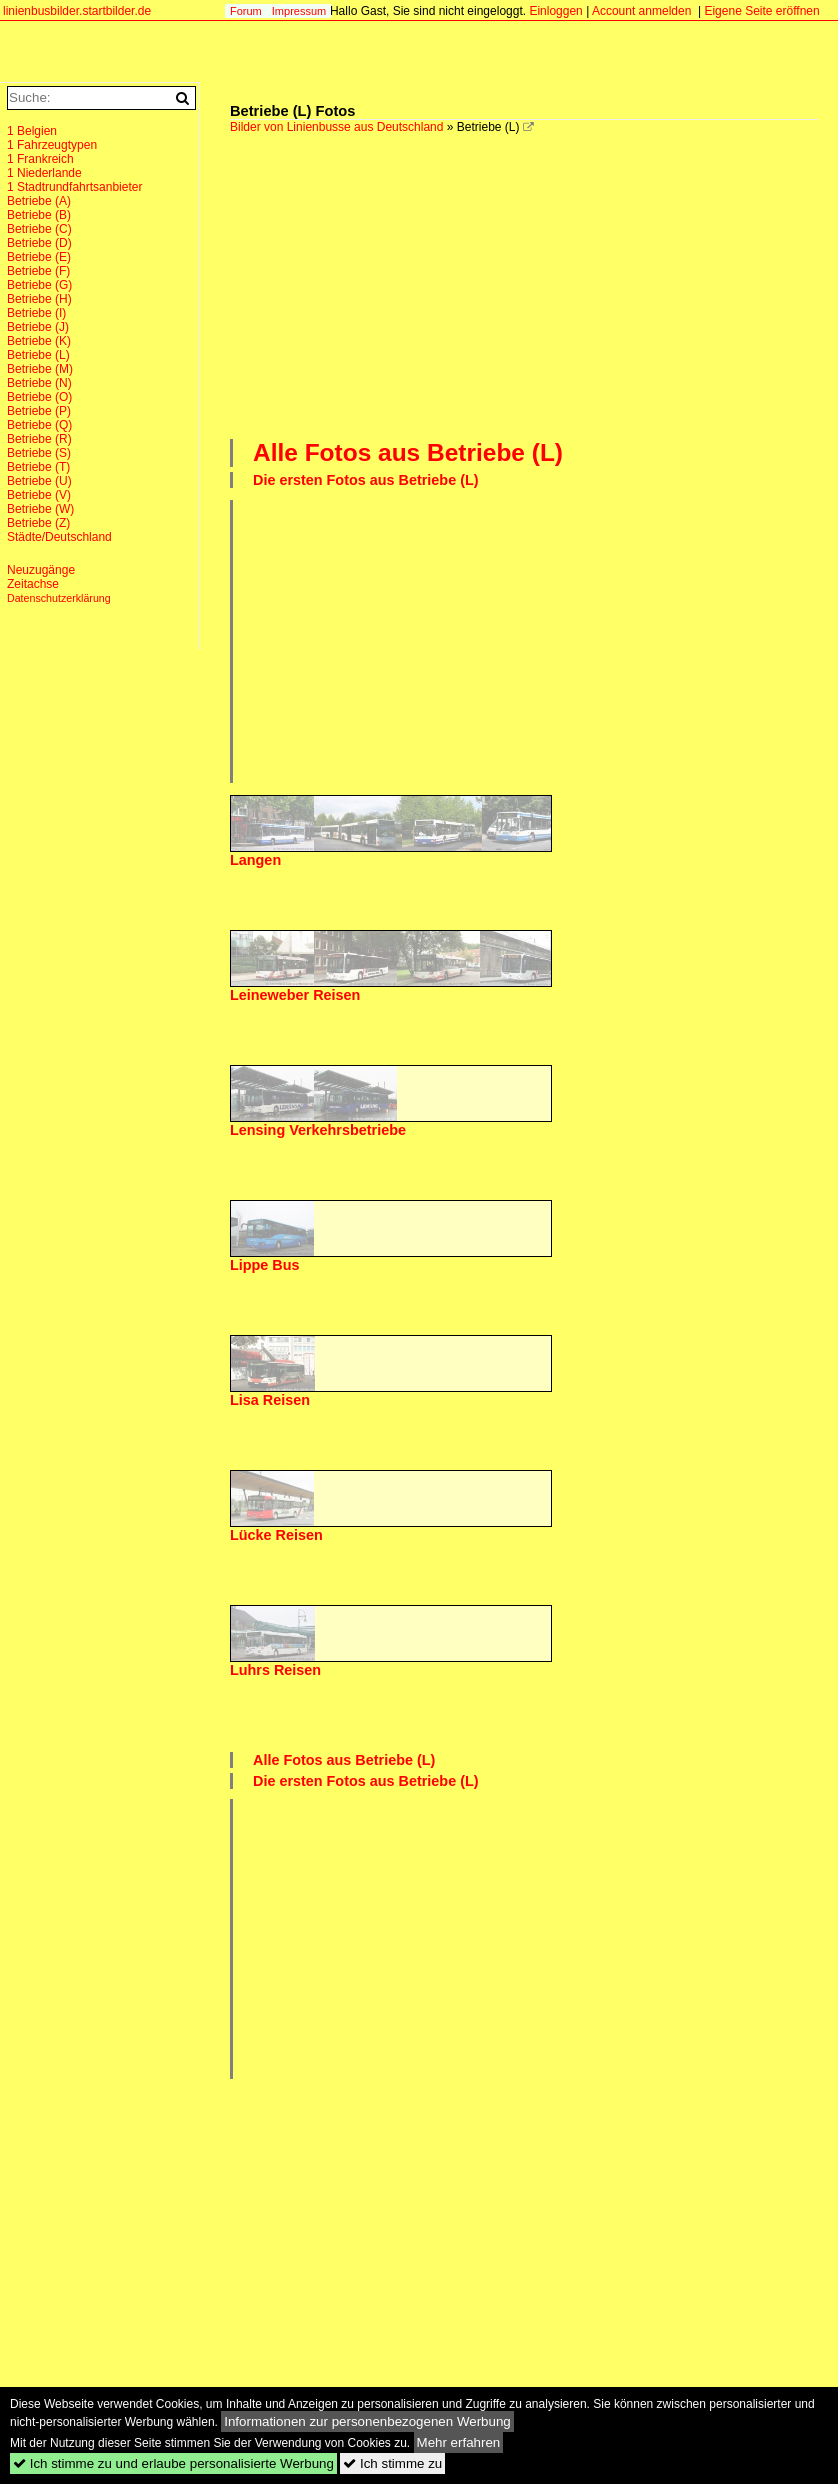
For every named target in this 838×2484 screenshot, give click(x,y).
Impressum (299, 11)
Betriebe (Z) (38, 523)
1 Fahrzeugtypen (52, 145)
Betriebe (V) (39, 495)
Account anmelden (641, 11)
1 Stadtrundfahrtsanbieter (74, 187)
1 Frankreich (40, 159)
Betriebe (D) (39, 243)
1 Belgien (32, 131)
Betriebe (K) (39, 341)
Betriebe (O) (39, 397)
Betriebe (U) (39, 481)
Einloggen (555, 11)
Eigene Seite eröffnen (761, 11)
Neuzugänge (41, 570)
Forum (246, 11)
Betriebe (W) (40, 509)
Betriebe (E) (39, 257)
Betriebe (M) (40, 369)
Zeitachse (33, 584)
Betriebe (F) (38, 271)
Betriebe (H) (39, 299)
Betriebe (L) (38, 355)
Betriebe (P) (39, 411)
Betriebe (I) (36, 313)
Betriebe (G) (39, 285)
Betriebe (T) (38, 467)
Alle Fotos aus (408, 452)
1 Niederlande (44, 173)
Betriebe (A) (39, 201)
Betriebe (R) (39, 439)
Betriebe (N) (39, 383)
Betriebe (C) (39, 229)
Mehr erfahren (459, 2442)
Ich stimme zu (392, 2463)
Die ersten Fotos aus (366, 480)
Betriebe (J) (38, 327)
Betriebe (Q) (39, 425)
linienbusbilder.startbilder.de (77, 11)
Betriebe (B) (39, 215)
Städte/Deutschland (59, 537)
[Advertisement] (534, 284)
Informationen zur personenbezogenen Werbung (367, 2421)
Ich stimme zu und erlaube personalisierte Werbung (173, 2463)
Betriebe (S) (39, 453)
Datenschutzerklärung (59, 598)
